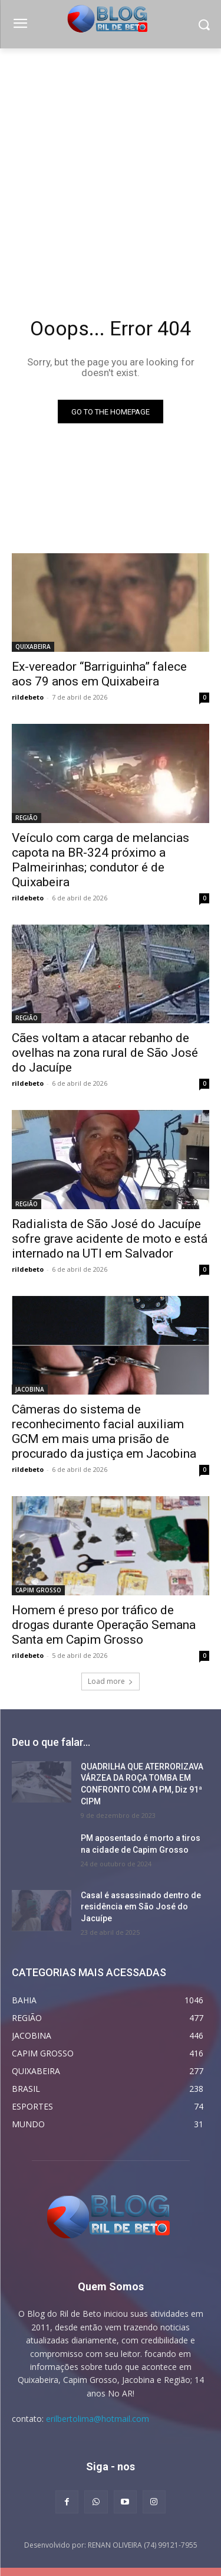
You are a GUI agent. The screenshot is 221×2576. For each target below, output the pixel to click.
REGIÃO (26, 818)
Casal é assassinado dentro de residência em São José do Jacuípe (141, 1907)
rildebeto (28, 697)
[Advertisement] (110, 165)
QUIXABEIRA (33, 646)
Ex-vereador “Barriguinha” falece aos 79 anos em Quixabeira (99, 673)
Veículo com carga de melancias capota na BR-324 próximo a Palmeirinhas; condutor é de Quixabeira (100, 860)
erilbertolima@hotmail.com (97, 2418)
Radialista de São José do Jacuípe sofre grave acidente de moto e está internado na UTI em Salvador (109, 1239)
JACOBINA (29, 1389)
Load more (110, 1681)
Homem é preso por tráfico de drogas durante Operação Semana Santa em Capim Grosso (104, 1625)
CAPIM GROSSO (38, 1590)
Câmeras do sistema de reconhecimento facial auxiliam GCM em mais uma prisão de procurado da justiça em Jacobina (104, 1431)
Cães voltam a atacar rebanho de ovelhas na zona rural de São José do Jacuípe (105, 1053)
